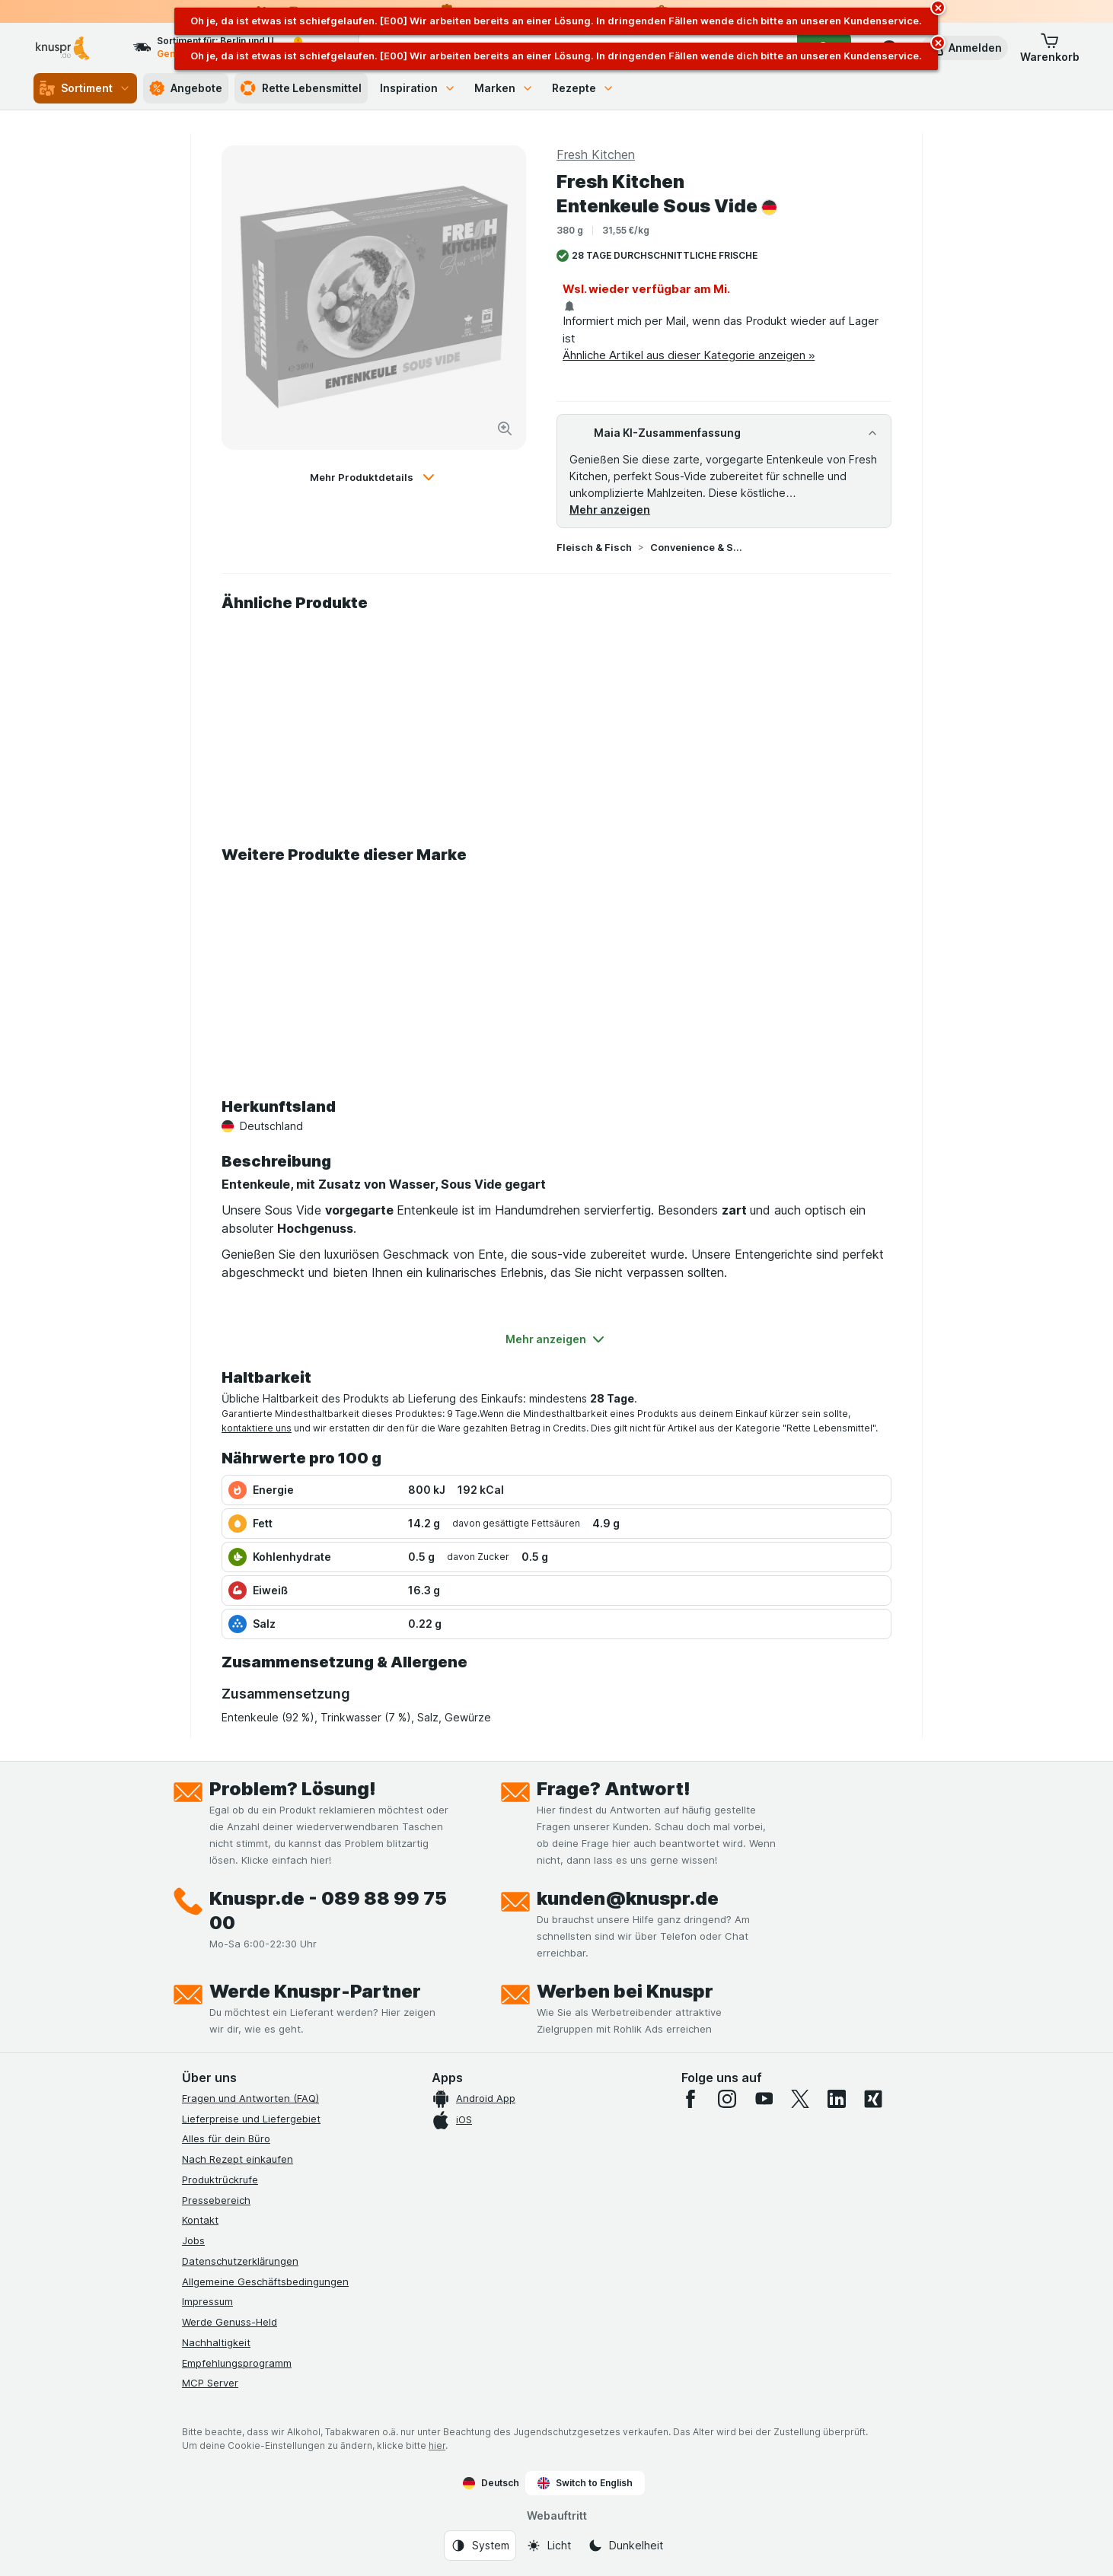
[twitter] (800, 2099)
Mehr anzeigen (609, 509)
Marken (504, 87)
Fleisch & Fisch (594, 547)
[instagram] (727, 2099)
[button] (964, 48)
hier (437, 2445)
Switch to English (585, 2483)
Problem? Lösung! (292, 1789)
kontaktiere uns (257, 1428)
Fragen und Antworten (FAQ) (250, 2098)
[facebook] (690, 2099)
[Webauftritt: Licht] (548, 2545)
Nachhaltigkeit (216, 2342)
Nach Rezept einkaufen (237, 2159)
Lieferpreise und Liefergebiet (251, 2119)
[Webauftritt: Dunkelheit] (625, 2545)
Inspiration (418, 87)
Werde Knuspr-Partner (315, 1991)
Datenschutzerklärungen (240, 2261)
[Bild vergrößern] (505, 428)
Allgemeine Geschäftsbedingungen (265, 2281)
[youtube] (763, 2099)
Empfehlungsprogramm (237, 2363)
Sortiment (85, 88)
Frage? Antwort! (613, 1789)
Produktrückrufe (220, 2179)
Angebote (185, 88)
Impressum (207, 2301)
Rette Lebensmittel (301, 88)
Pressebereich (216, 2200)
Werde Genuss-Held (229, 2322)
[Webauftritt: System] (480, 2545)
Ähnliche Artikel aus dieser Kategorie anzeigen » (689, 355)
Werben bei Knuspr (625, 1991)
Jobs (193, 2240)
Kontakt (200, 2220)
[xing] (873, 2099)
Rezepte (583, 87)
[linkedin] (837, 2099)
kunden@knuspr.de (628, 1898)
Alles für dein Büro (226, 2138)
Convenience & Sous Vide (699, 547)
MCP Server (210, 2383)
